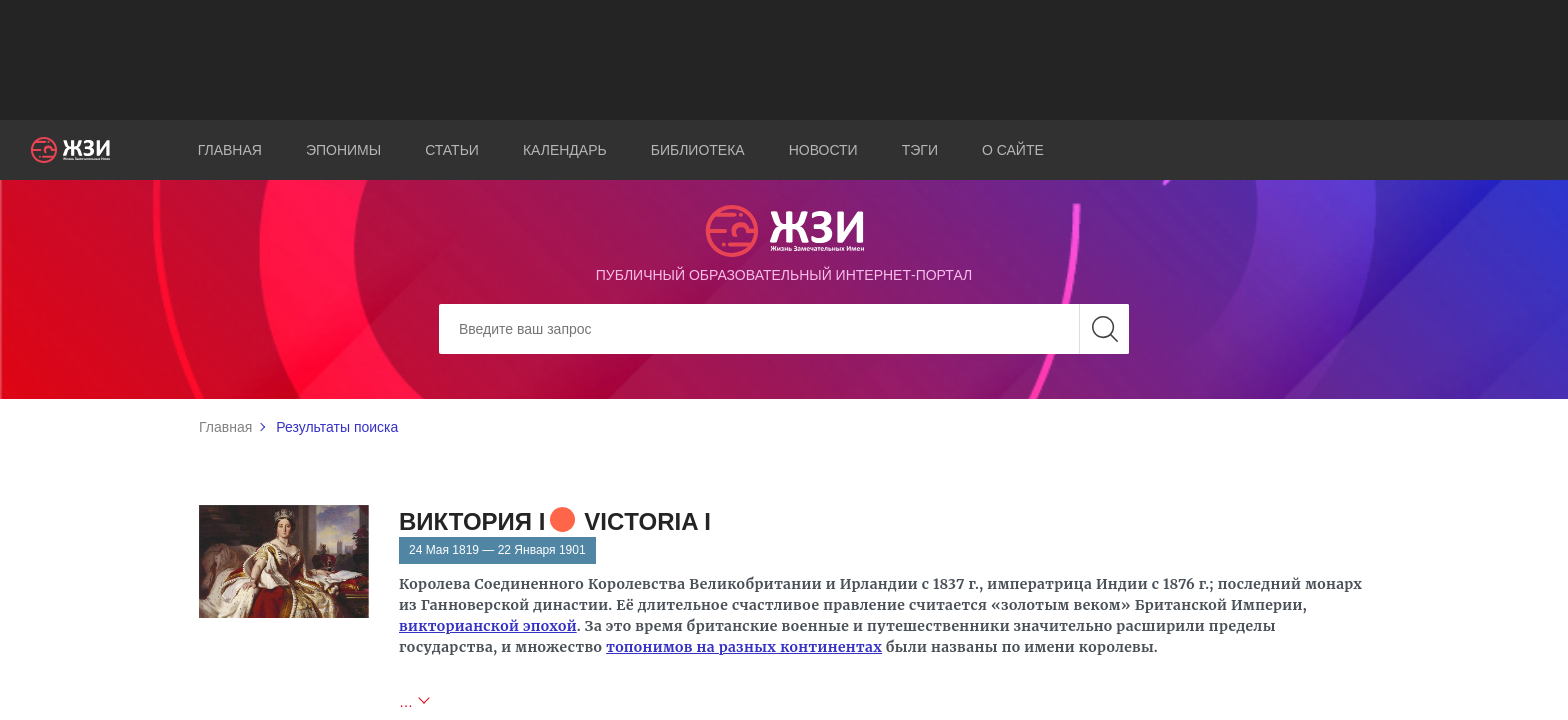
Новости (823, 150)
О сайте (1013, 150)
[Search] (784, 329)
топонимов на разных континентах (744, 647)
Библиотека (698, 150)
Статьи (452, 150)
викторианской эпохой (488, 626)
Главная (230, 150)
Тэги (920, 150)
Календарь (565, 150)
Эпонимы (343, 150)
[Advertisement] (784, 60)
